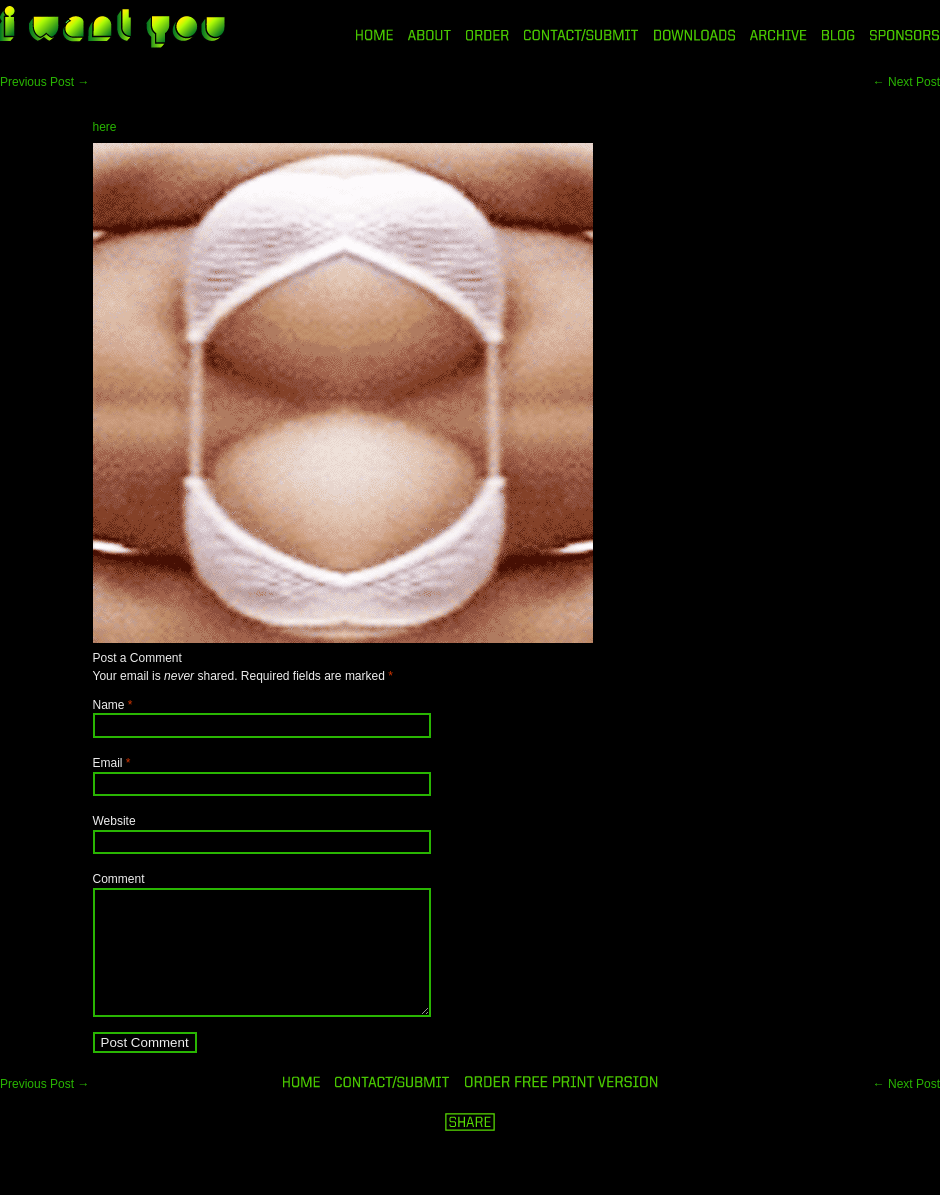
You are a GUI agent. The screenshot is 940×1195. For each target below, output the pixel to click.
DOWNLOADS (694, 35)
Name (109, 705)
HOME (374, 35)
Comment (119, 879)
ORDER (487, 35)
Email (108, 763)
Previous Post (44, 82)
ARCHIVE (778, 35)
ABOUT (429, 35)
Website (114, 821)
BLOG (838, 35)
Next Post (906, 82)
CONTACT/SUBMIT (581, 35)
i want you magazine (112, 29)
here (105, 127)
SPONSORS (905, 35)
